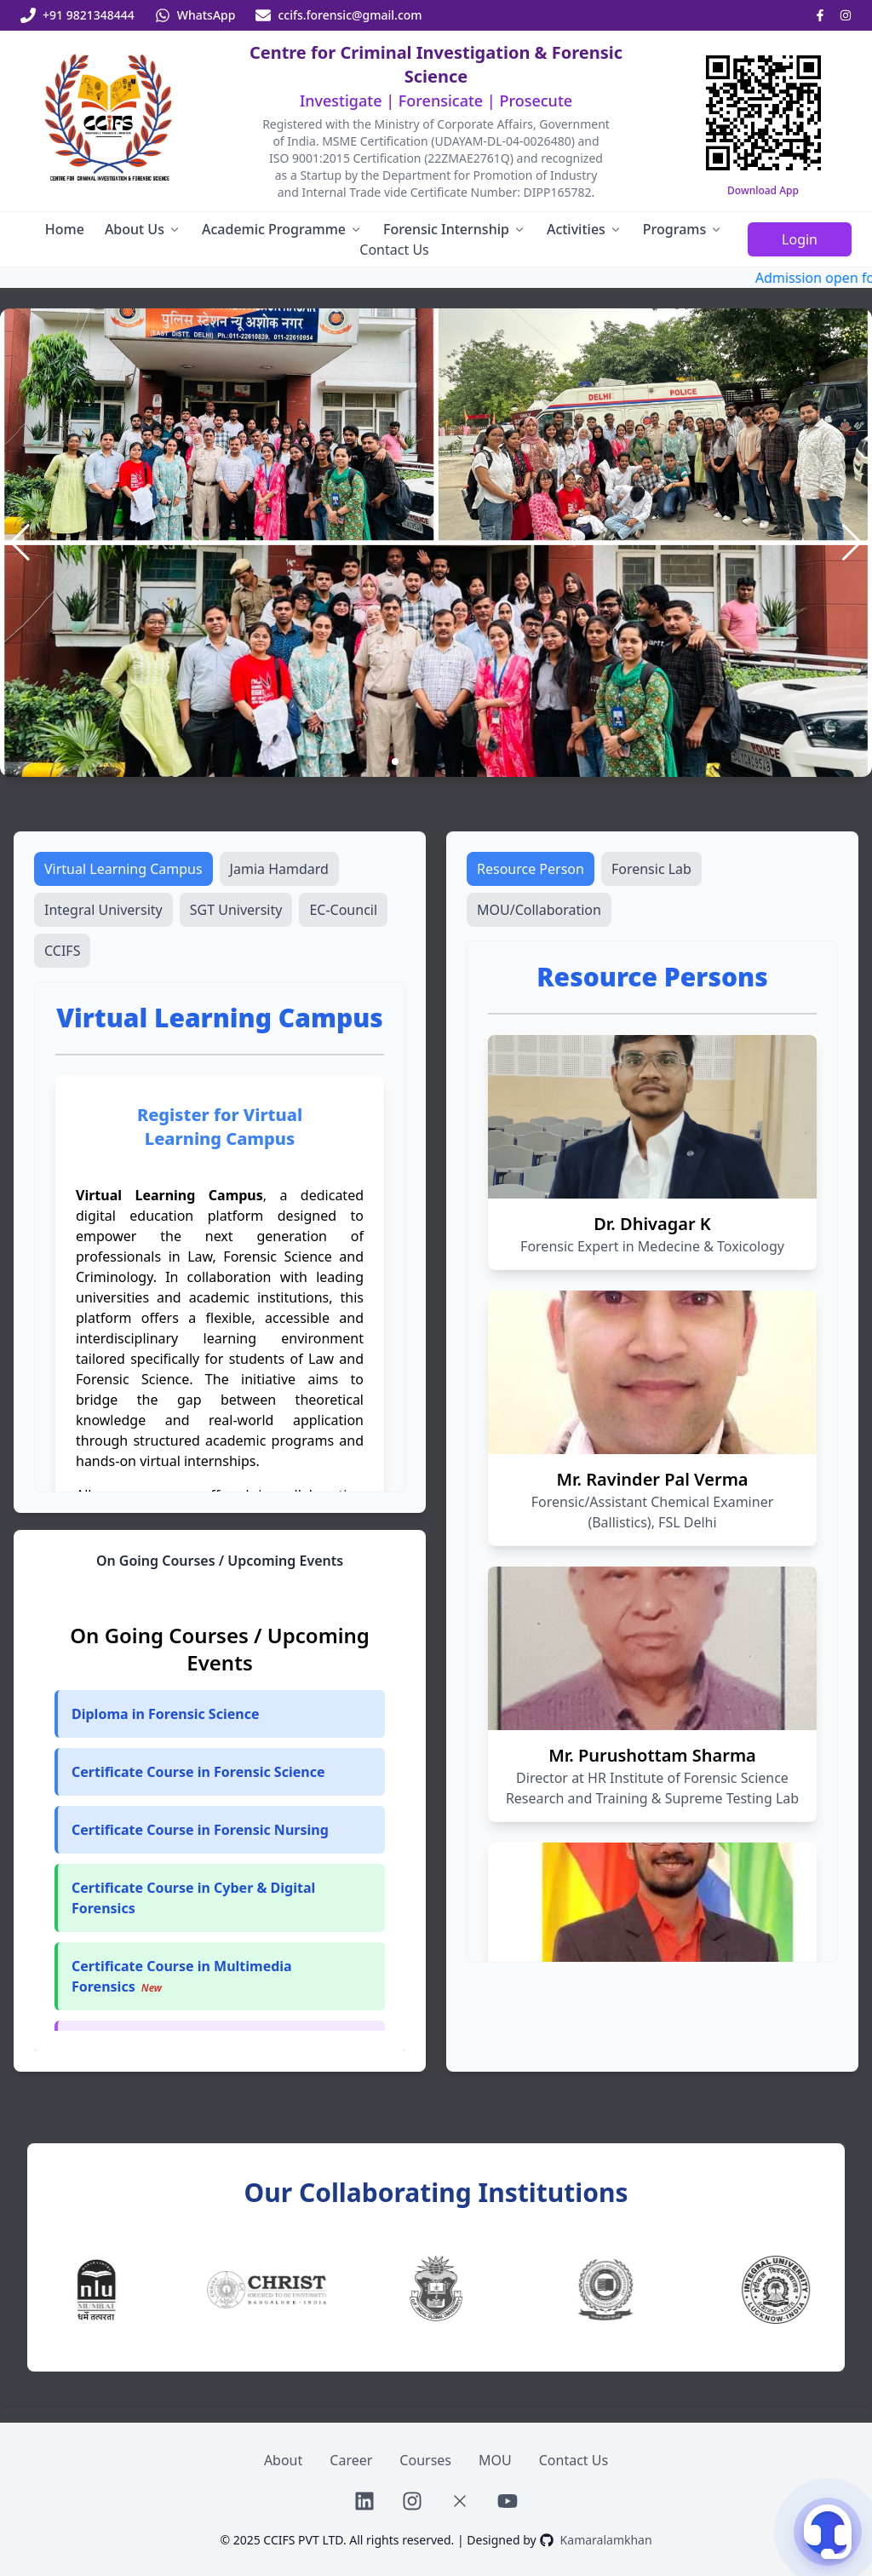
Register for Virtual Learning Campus (219, 1126)
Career (351, 2460)
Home (64, 229)
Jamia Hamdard (279, 869)
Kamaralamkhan (606, 2540)
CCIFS (62, 950)
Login (800, 239)
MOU (495, 2460)
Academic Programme (282, 229)
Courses (425, 2460)
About (283, 2460)
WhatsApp (206, 15)
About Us (143, 229)
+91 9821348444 (89, 15)
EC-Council (343, 909)
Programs (683, 229)
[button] (219, 1772)
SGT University (236, 909)
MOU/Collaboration (539, 909)
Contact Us (393, 249)
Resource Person (530, 869)
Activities (584, 229)
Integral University (103, 909)
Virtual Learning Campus (123, 869)
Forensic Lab (651, 869)
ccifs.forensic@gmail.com (350, 15)
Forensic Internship (454, 229)
